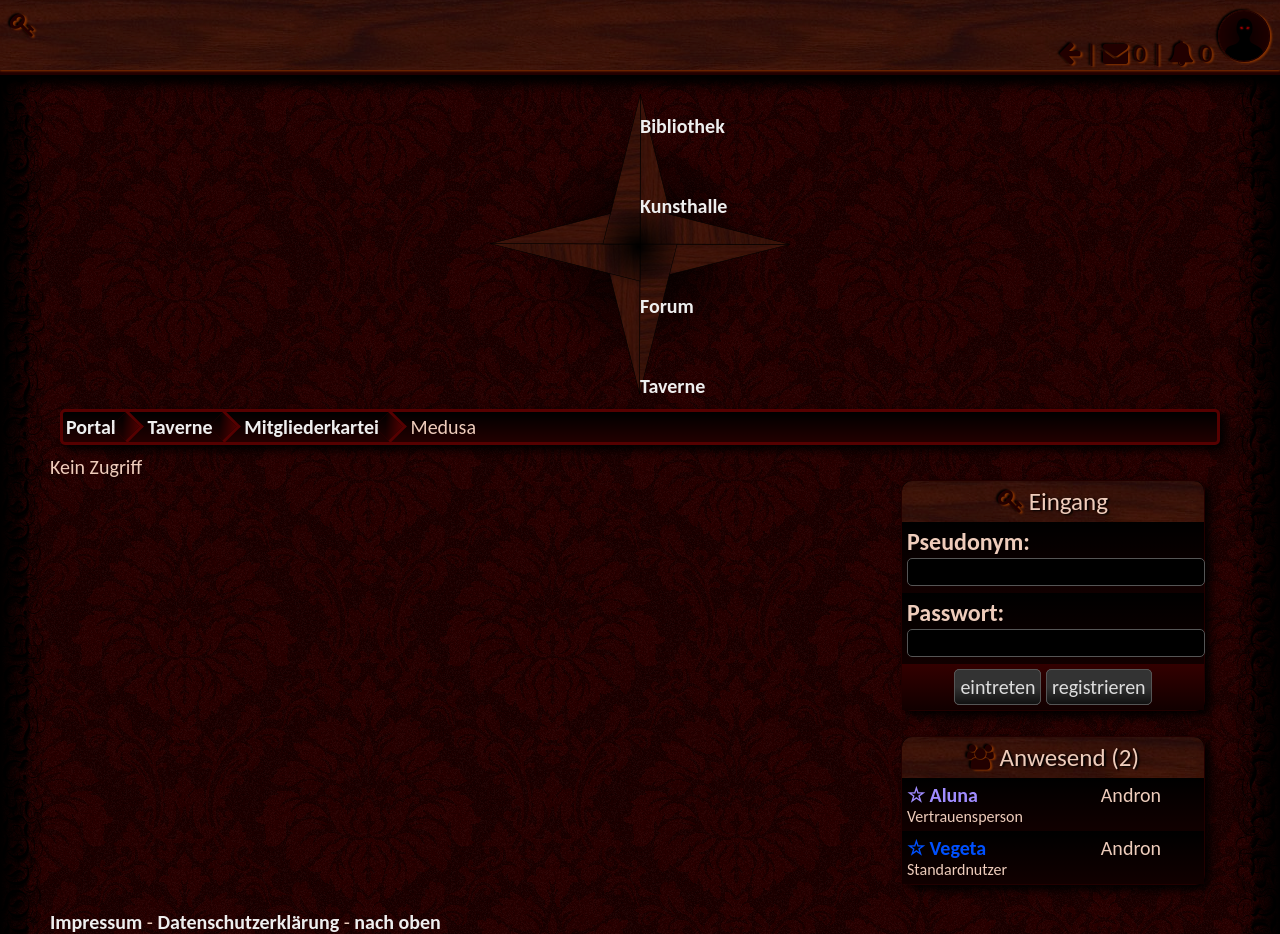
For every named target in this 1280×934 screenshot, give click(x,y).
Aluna (942, 795)
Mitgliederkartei (311, 427)
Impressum (96, 922)
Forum (667, 306)
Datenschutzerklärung (248, 922)
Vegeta (946, 848)
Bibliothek (682, 126)
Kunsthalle (683, 206)
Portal (91, 427)
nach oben (397, 922)
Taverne (672, 386)
